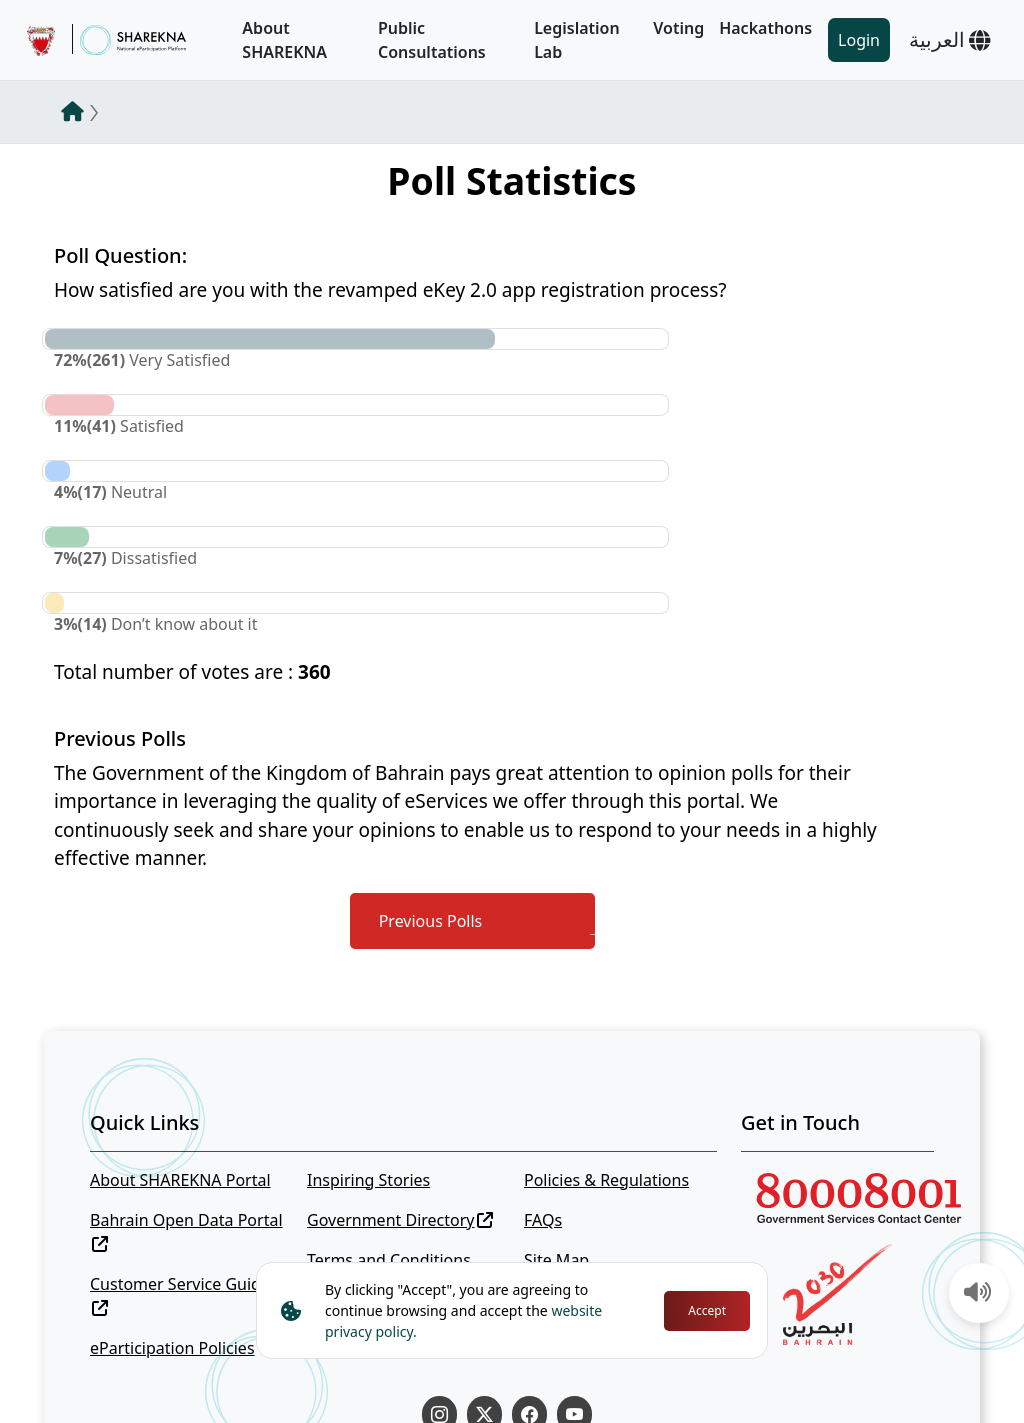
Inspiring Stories (368, 1180)
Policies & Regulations (606, 1180)
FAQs (543, 1220)
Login (859, 40)
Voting (678, 28)
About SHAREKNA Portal (180, 1180)
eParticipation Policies (172, 1348)
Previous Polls (431, 921)
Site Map (556, 1260)
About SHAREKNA (284, 40)
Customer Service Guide (180, 1294)
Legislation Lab (577, 40)
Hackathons (765, 28)
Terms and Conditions (389, 1260)
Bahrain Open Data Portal (186, 1230)
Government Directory (400, 1220)
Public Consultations (432, 40)
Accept (707, 1310)
